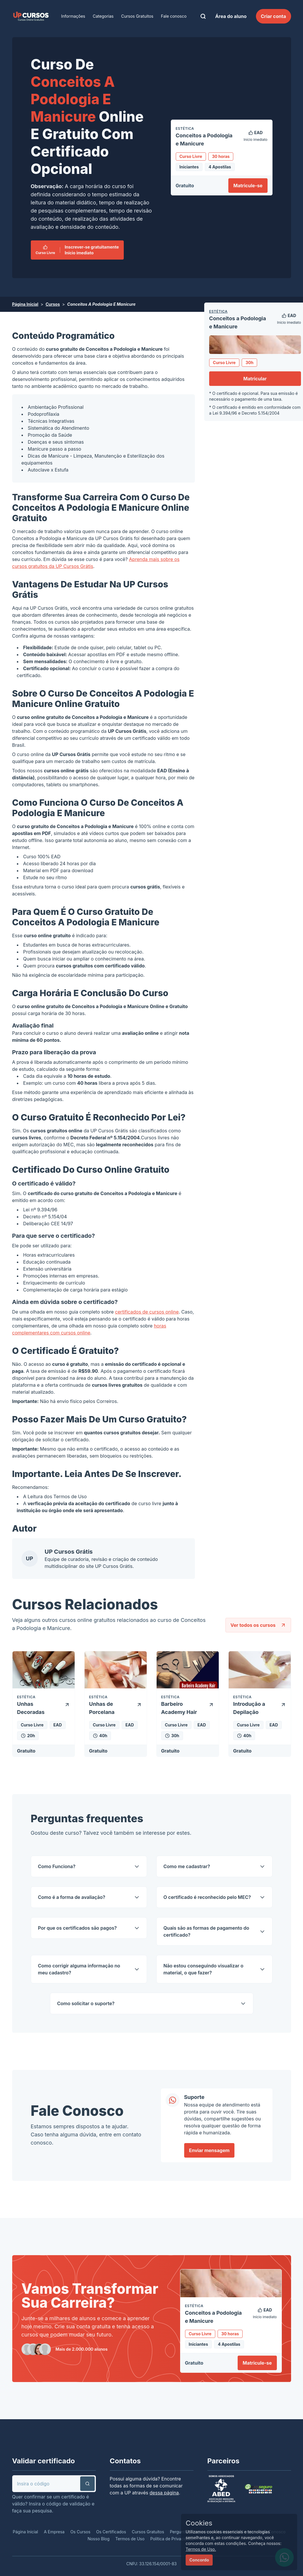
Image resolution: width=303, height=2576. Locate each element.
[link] (30, 16)
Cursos (53, 304)
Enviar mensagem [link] (209, 2150)
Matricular (255, 379)
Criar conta (273, 16)
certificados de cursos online (147, 1312)
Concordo (199, 2559)
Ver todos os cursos (258, 1625)
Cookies (199, 2523)
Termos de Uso (70, 1496)
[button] (87, 2483)
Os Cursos (80, 2531)
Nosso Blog (98, 2538)
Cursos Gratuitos (137, 16)
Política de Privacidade (172, 2538)
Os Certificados (111, 2531)
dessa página (164, 2493)
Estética (218, 311)
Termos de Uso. (201, 2549)
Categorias (103, 16)
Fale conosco (174, 16)
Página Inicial (25, 304)
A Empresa (54, 2531)
